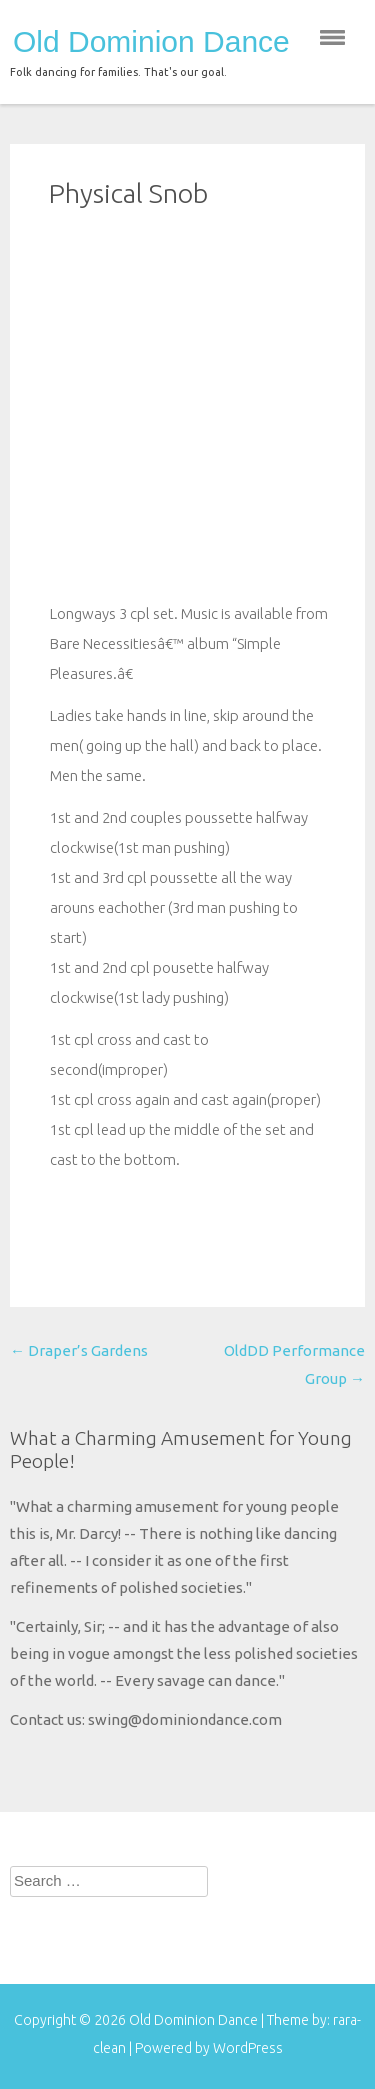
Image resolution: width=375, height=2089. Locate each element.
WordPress (248, 2048)
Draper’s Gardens (79, 1350)
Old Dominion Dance (151, 42)
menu (332, 37)
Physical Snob (128, 193)
